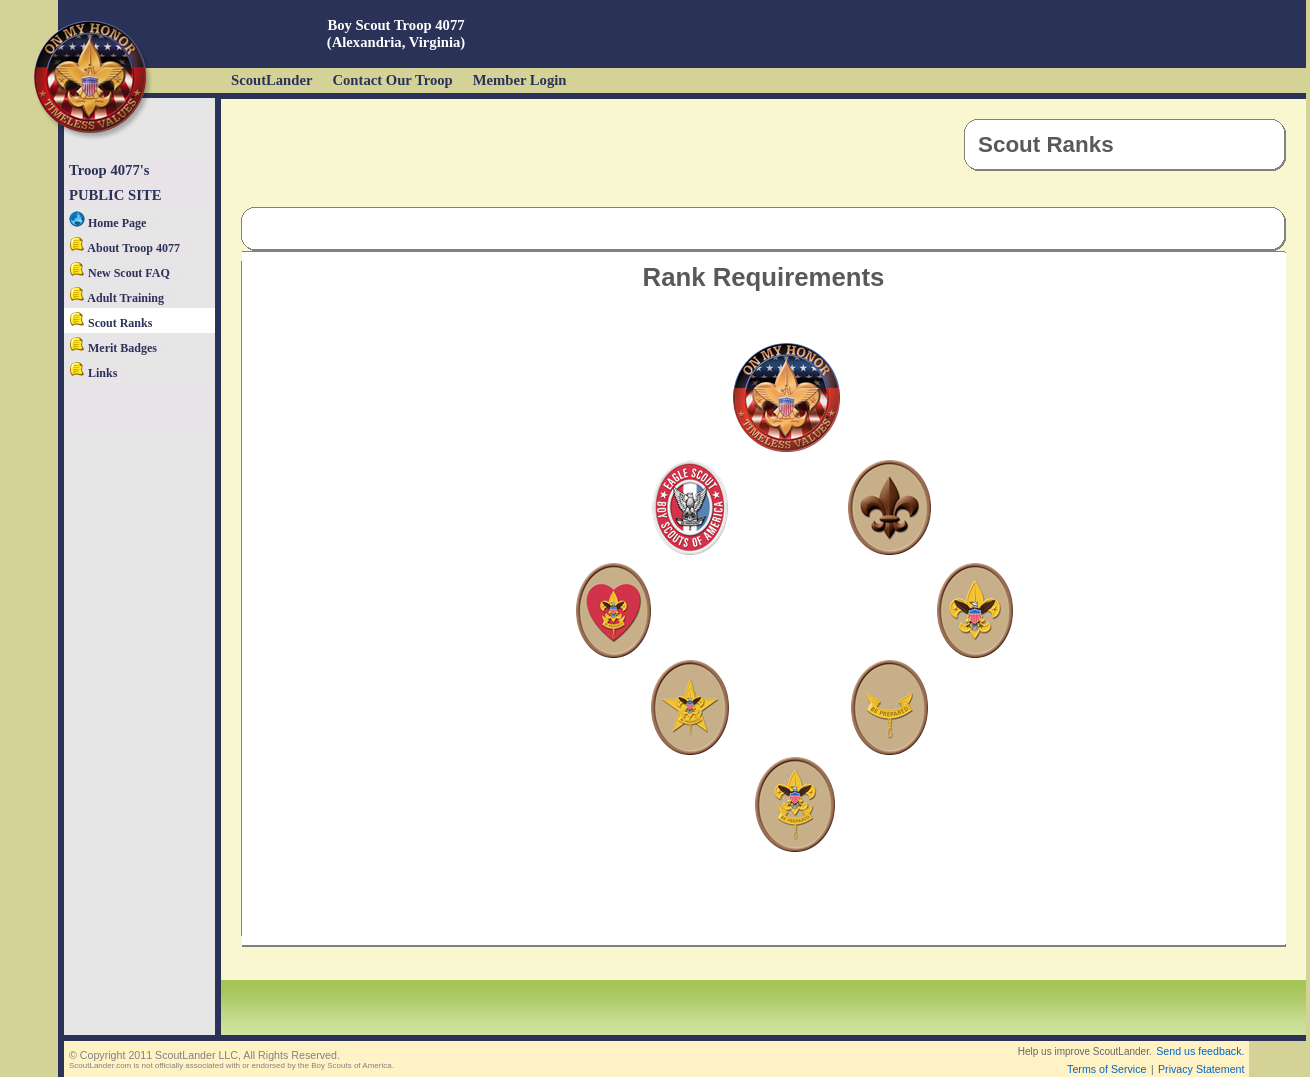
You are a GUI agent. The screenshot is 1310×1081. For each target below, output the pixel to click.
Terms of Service (1106, 1069)
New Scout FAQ (119, 273)
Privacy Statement (1201, 1069)
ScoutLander (271, 80)
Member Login (520, 80)
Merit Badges (113, 348)
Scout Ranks (110, 323)
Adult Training (116, 298)
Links (93, 373)
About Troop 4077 (124, 248)
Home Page (107, 223)
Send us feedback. (1200, 1051)
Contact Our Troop (392, 80)
